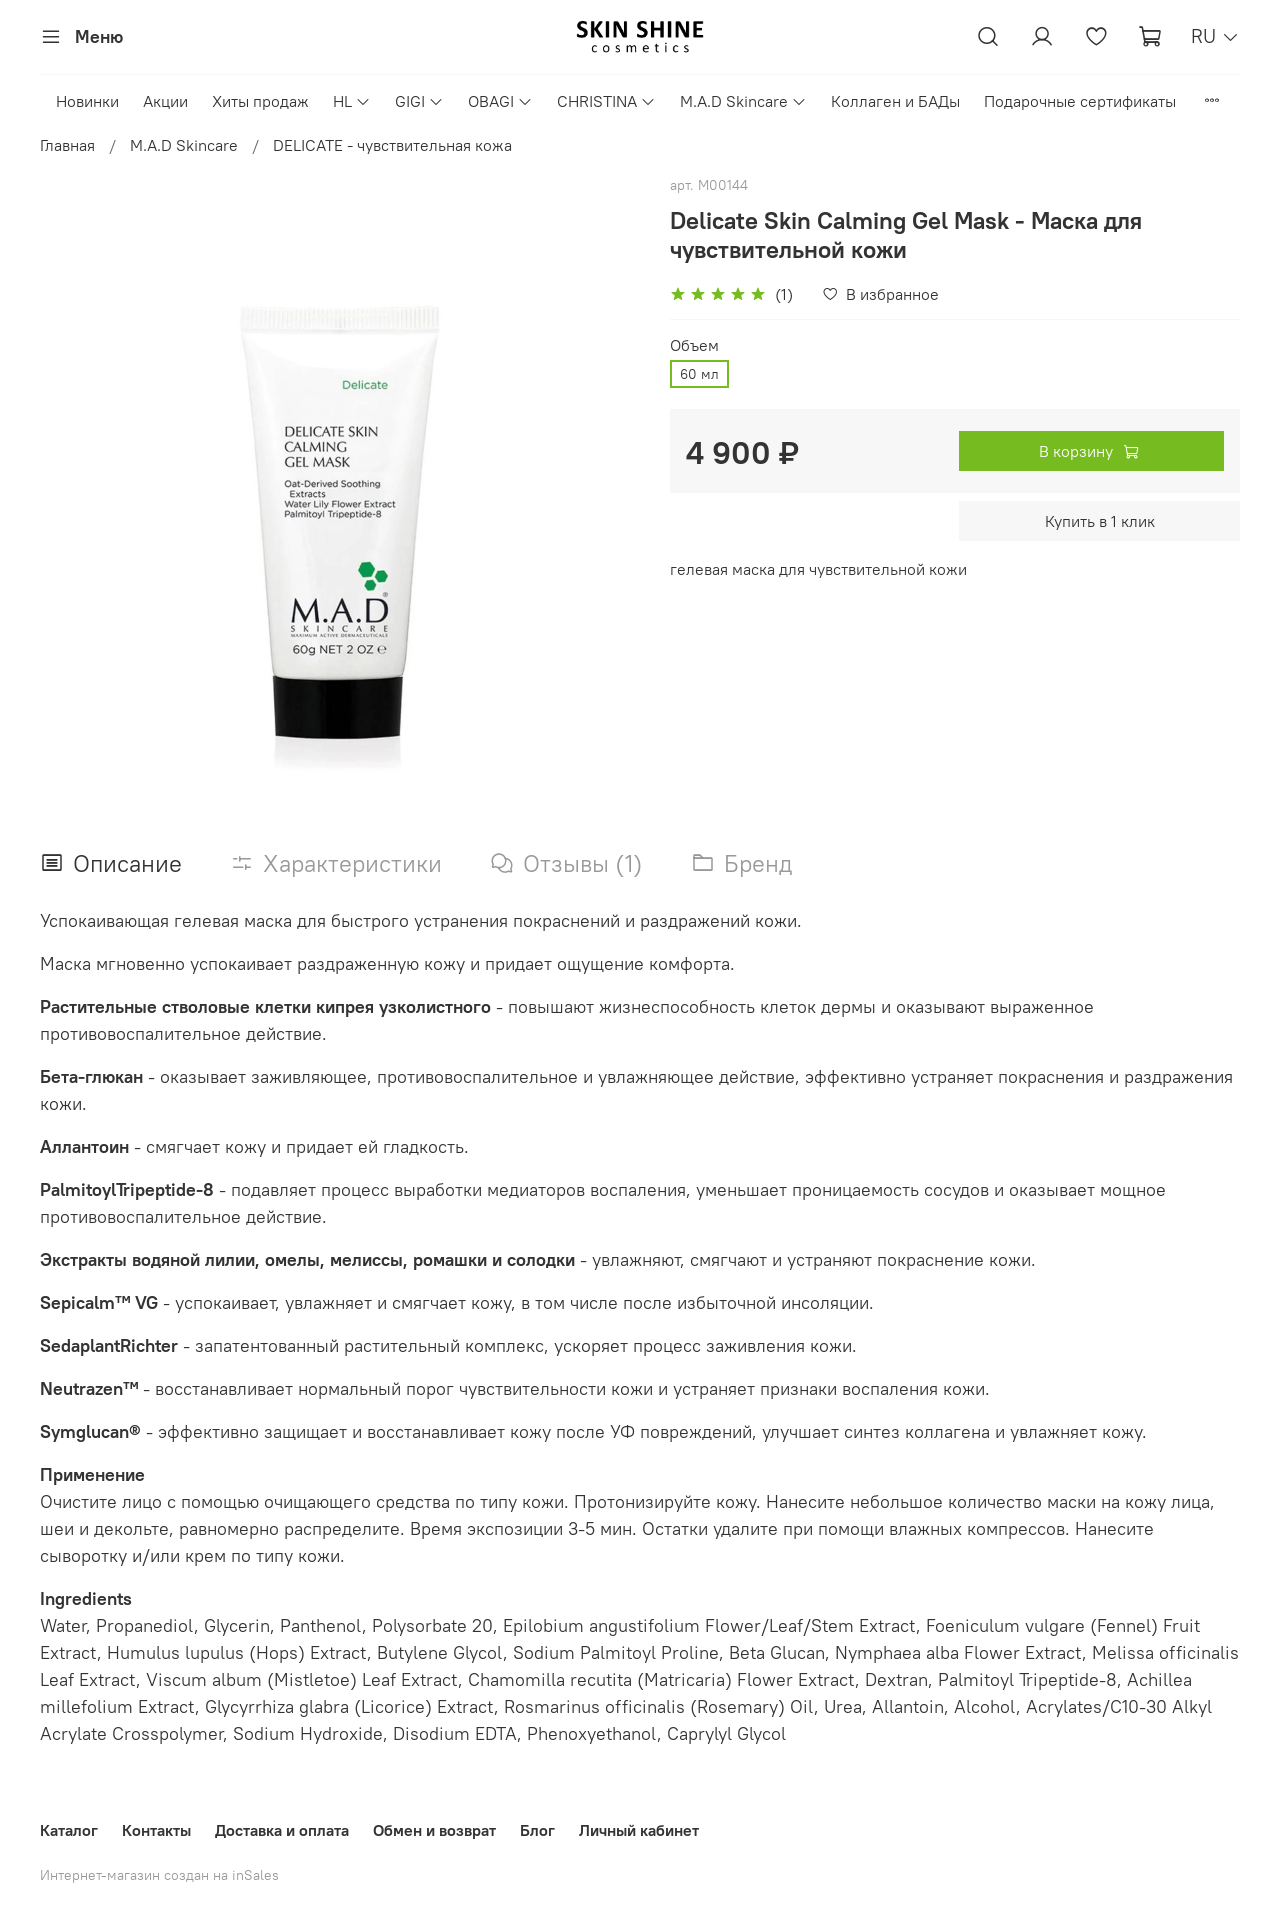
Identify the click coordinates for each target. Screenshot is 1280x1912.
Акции (165, 101)
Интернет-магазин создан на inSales (159, 1875)
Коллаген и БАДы (895, 101)
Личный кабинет (639, 1830)
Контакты (156, 1830)
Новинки (87, 101)
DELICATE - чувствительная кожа (392, 145)
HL (352, 101)
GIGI (419, 101)
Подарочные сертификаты (1080, 101)
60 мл (699, 374)
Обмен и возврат (434, 1830)
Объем (694, 345)
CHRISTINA (606, 101)
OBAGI (500, 101)
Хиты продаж (260, 101)
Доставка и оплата (282, 1830)
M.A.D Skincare (743, 101)
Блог (537, 1830)
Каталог (69, 1830)
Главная (67, 145)
